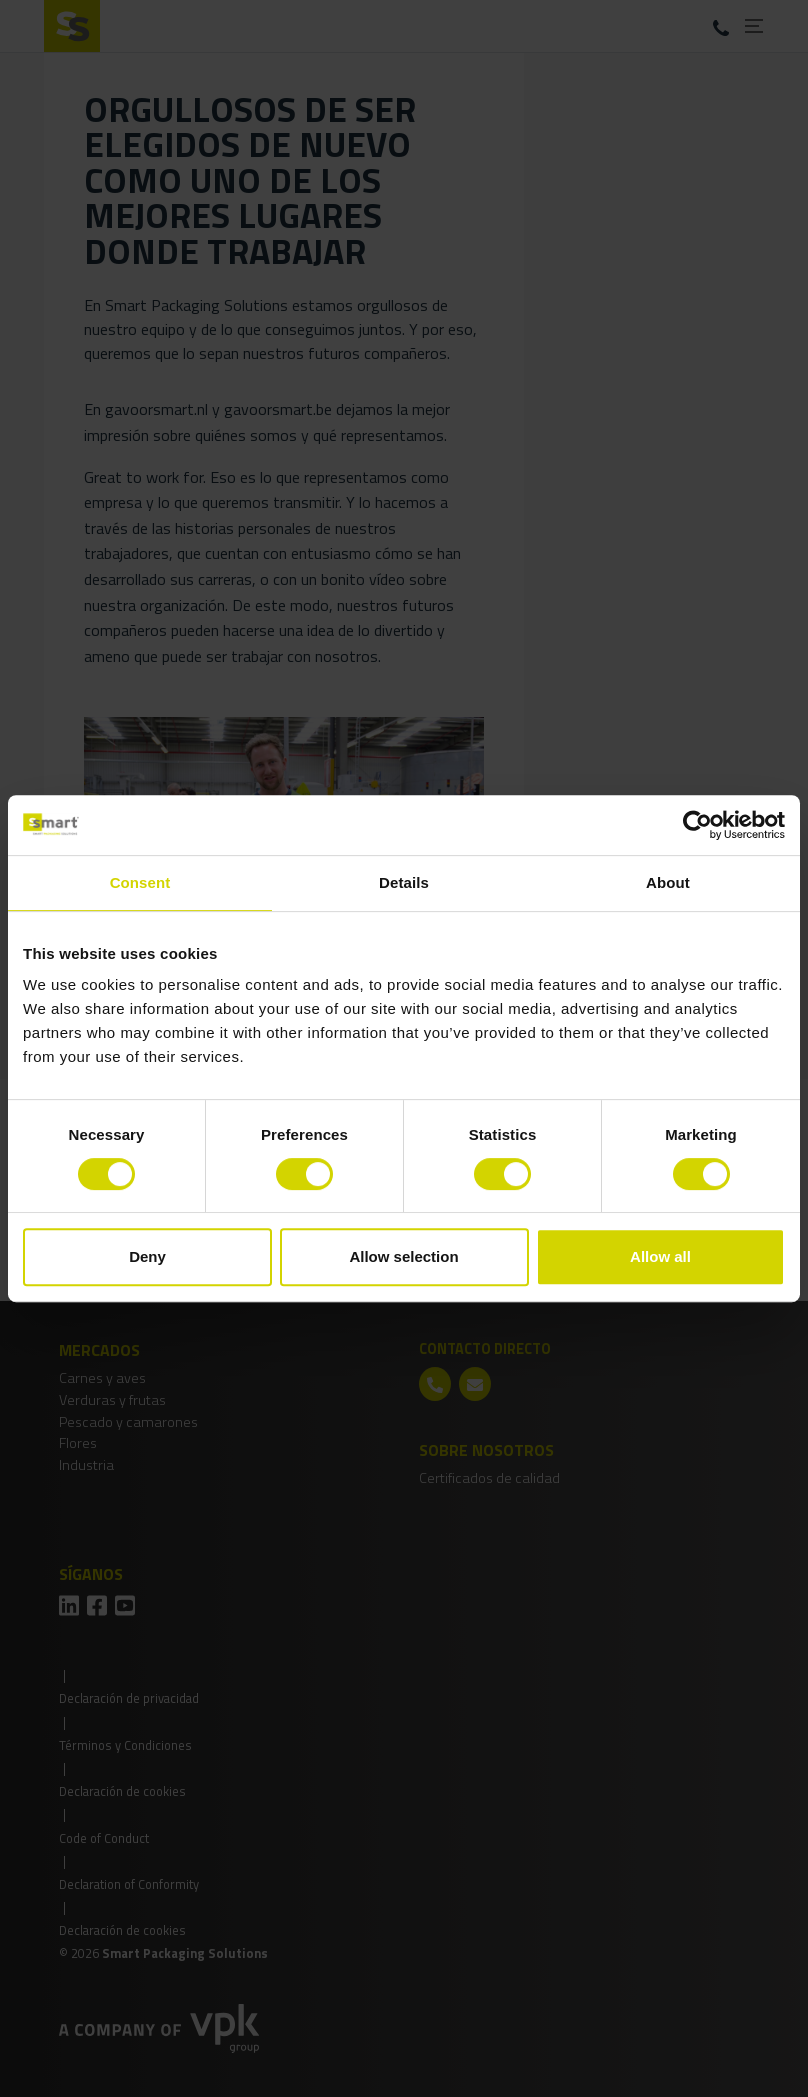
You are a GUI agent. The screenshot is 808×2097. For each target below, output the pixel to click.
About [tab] (668, 882)
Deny (147, 1256)
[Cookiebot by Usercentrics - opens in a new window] (697, 825)
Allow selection (403, 1256)
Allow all (660, 1256)
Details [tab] (404, 882)
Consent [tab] (140, 882)
